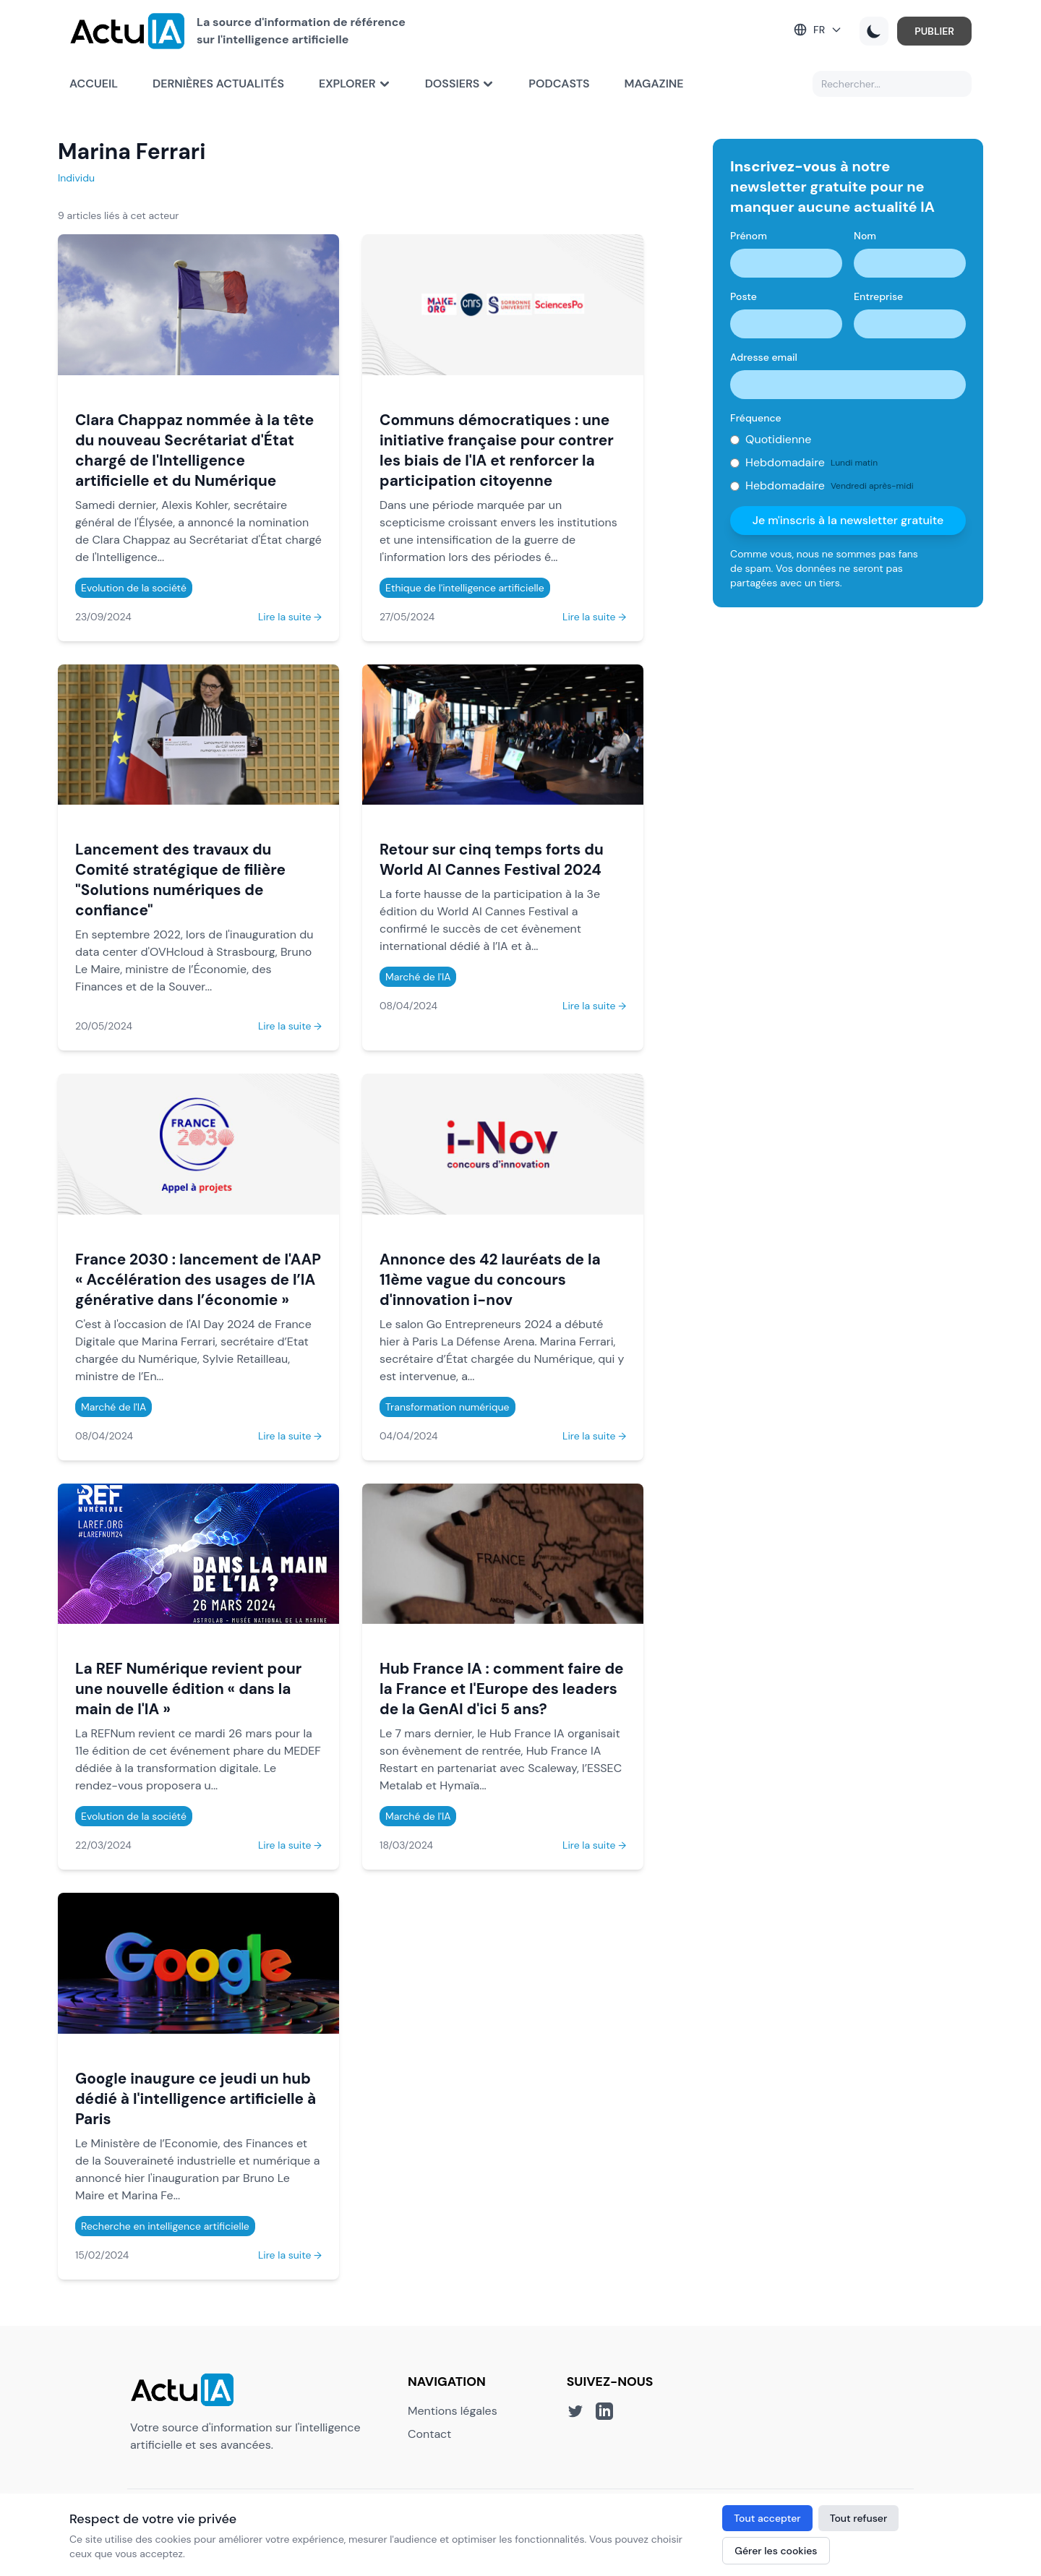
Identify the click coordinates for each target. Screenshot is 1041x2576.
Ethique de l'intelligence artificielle (464, 587)
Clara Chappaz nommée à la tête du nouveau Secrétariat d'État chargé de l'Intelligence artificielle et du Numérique (194, 450)
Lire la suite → (290, 616)
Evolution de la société (134, 587)
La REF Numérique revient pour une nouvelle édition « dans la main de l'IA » (188, 1689)
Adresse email (763, 357)
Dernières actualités (218, 83)
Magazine (654, 83)
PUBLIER (934, 31)
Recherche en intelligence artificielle (165, 2226)
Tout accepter (767, 2518)
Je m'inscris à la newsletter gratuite (848, 520)
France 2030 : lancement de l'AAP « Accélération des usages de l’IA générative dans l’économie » (198, 1279)
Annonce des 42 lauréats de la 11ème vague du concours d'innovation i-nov (490, 1279)
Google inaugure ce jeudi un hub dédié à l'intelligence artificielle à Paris (195, 2098)
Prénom (748, 235)
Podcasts (558, 83)
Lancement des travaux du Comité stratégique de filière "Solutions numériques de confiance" (180, 879)
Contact (429, 2434)
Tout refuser (859, 2518)
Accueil (93, 83)
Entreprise (878, 296)
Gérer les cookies (775, 2550)
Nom (865, 235)
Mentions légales (452, 2410)
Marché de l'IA (417, 976)
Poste (743, 296)
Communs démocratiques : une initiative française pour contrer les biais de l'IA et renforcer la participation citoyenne (497, 450)
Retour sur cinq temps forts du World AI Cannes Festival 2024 (492, 859)
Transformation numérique (447, 1406)
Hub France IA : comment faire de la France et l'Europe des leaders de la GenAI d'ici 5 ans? (502, 1689)
